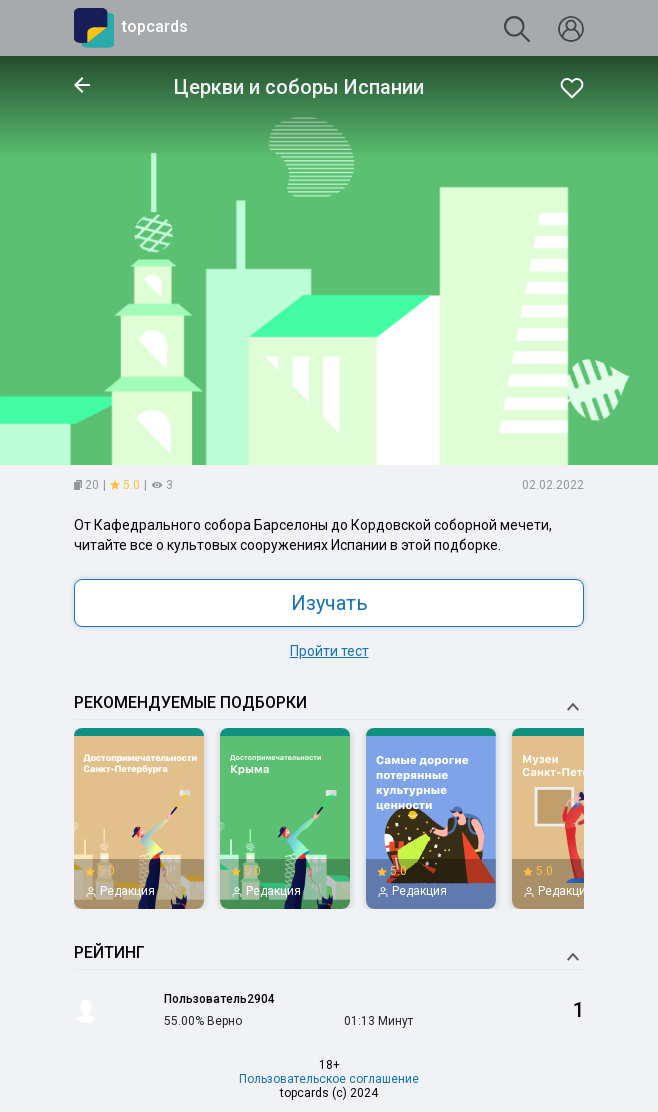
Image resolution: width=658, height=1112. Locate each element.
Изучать (329, 603)
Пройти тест (329, 651)
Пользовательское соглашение (329, 1079)
